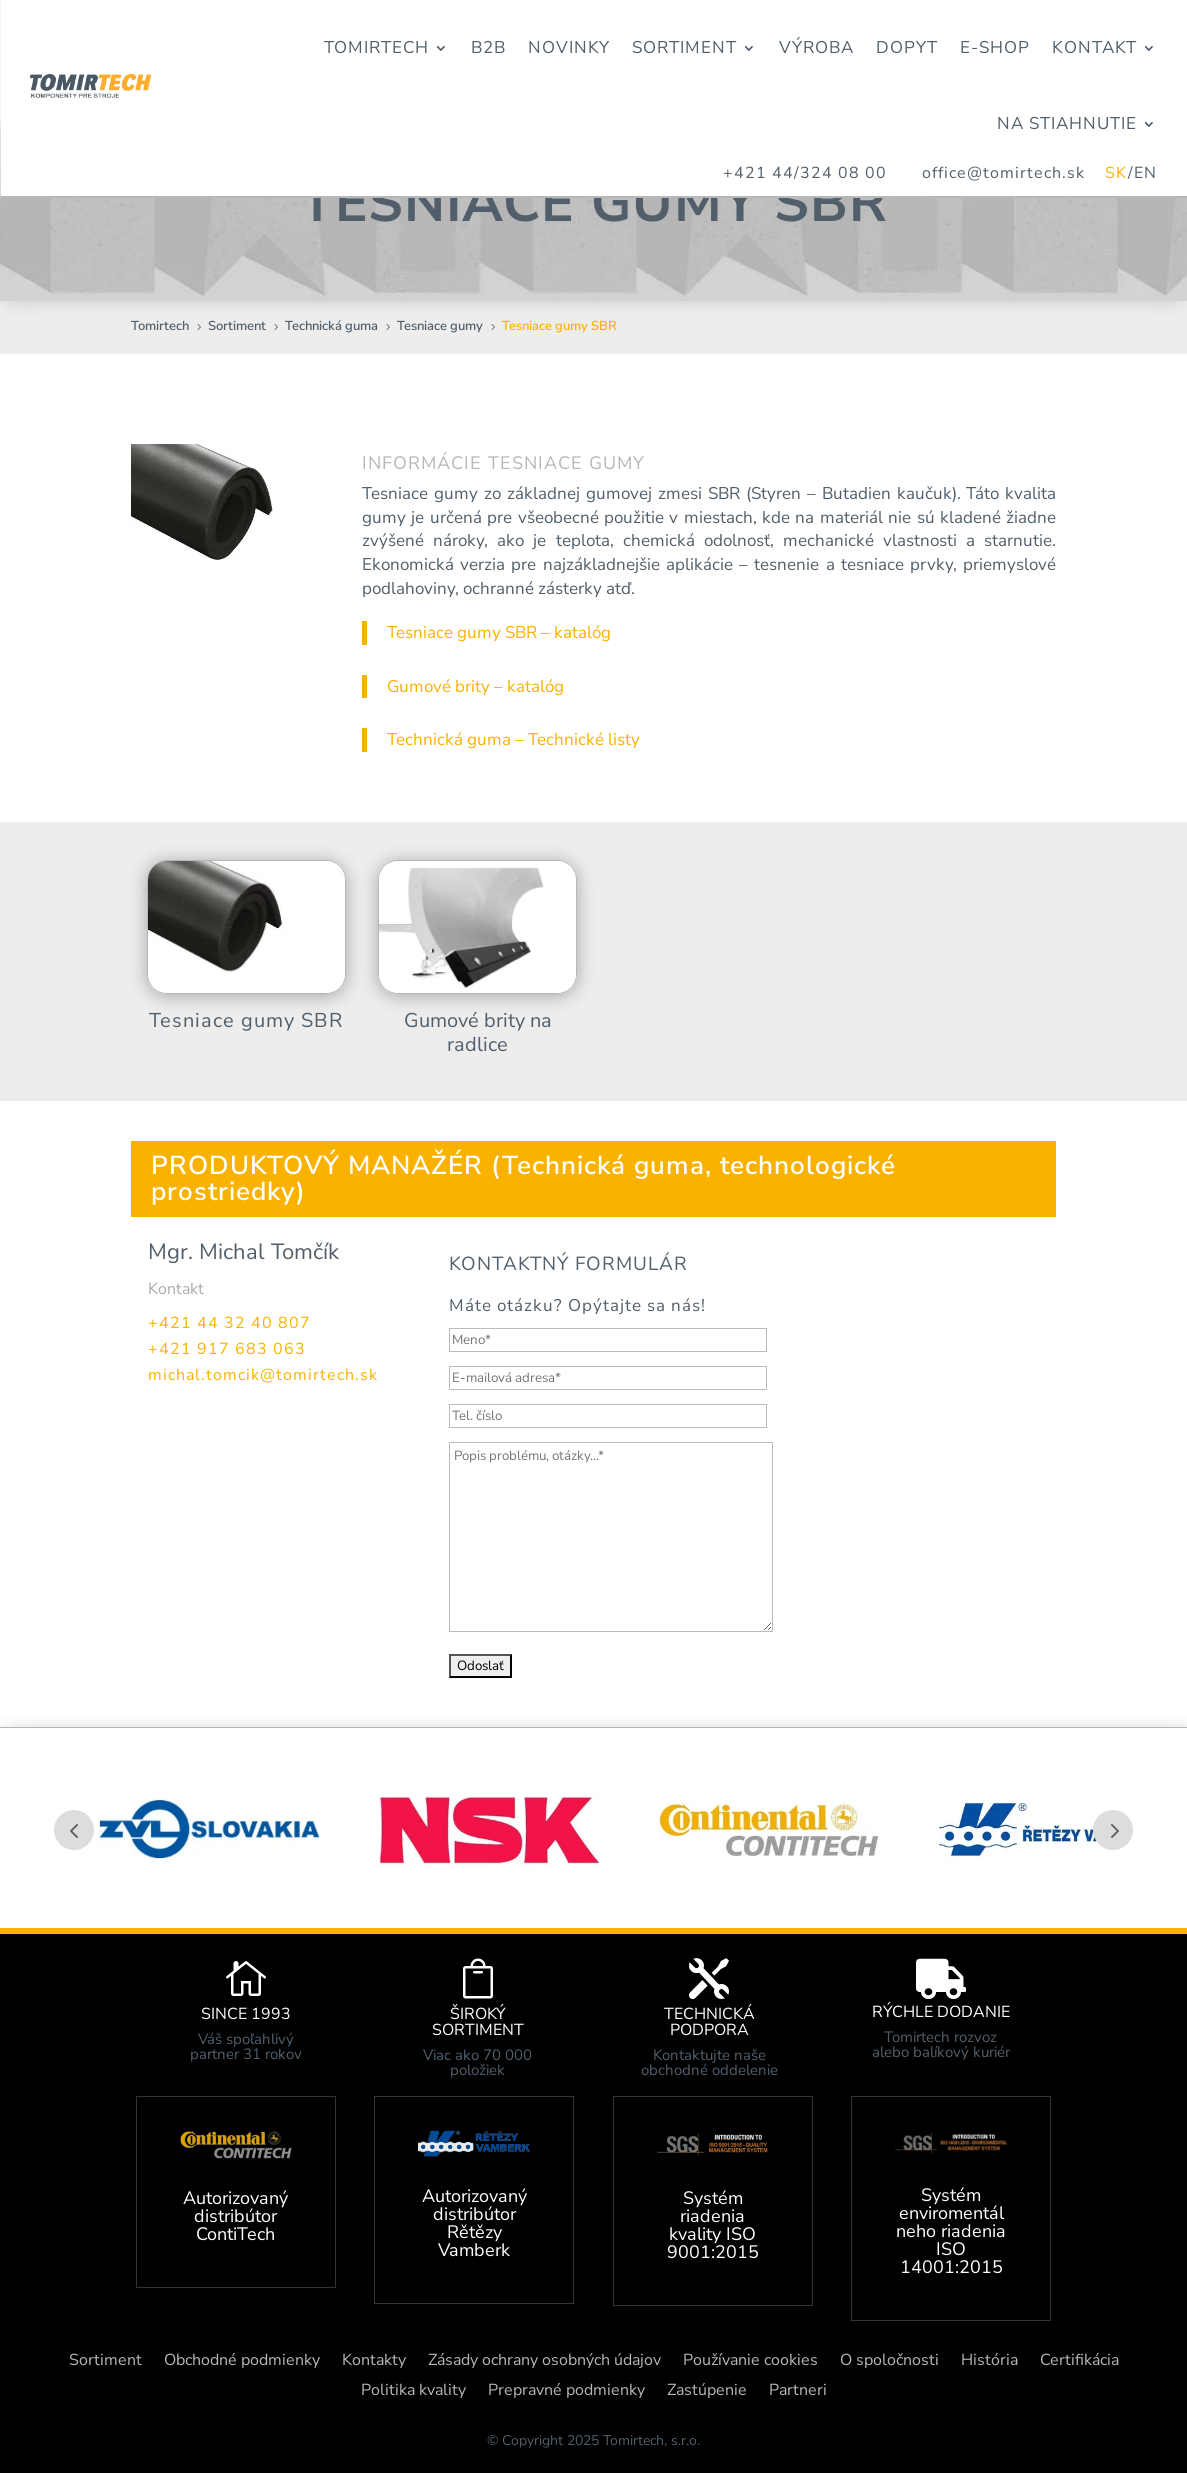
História (989, 2362)
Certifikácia (1079, 2362)
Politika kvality (413, 2392)
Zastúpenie (707, 2392)
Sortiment (684, 47)
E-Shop (995, 47)
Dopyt (907, 47)
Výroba (816, 47)
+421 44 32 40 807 (229, 1323)
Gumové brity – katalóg (475, 686)
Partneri (798, 2392)
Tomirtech (376, 47)
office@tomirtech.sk (1013, 173)
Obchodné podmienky (242, 2362)
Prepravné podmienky (566, 2392)
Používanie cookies (750, 2362)
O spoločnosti (889, 2362)
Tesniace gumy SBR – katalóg (499, 632)
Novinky (569, 47)
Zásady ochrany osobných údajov (544, 2362)
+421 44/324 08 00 (805, 173)
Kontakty (374, 2362)
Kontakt (1094, 47)
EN (1145, 173)
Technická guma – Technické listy (513, 739)
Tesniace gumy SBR (246, 1020)
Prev (74, 1830)
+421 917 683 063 (227, 1349)
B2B (488, 47)
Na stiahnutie (1067, 123)
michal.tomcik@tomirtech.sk (263, 1375)
